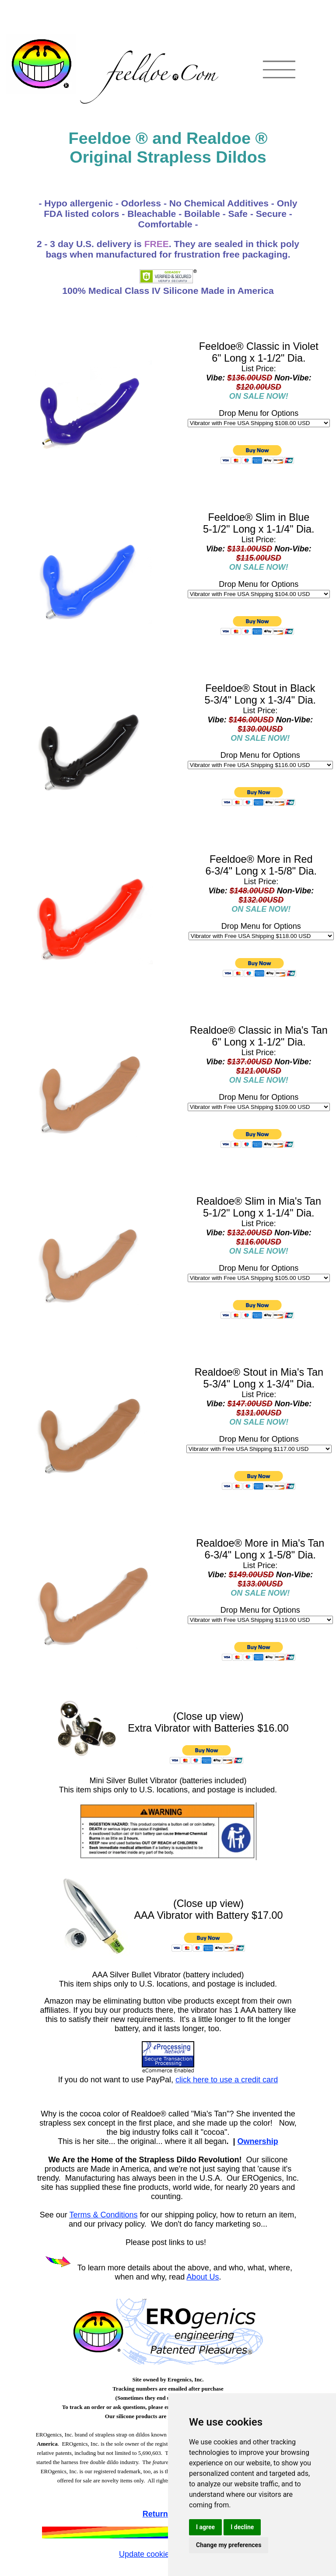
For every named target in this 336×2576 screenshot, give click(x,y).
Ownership (258, 2141)
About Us (202, 2277)
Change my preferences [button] (228, 2544)
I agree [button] (205, 2527)
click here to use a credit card (226, 2079)
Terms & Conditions (103, 2214)
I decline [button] (242, 2527)
